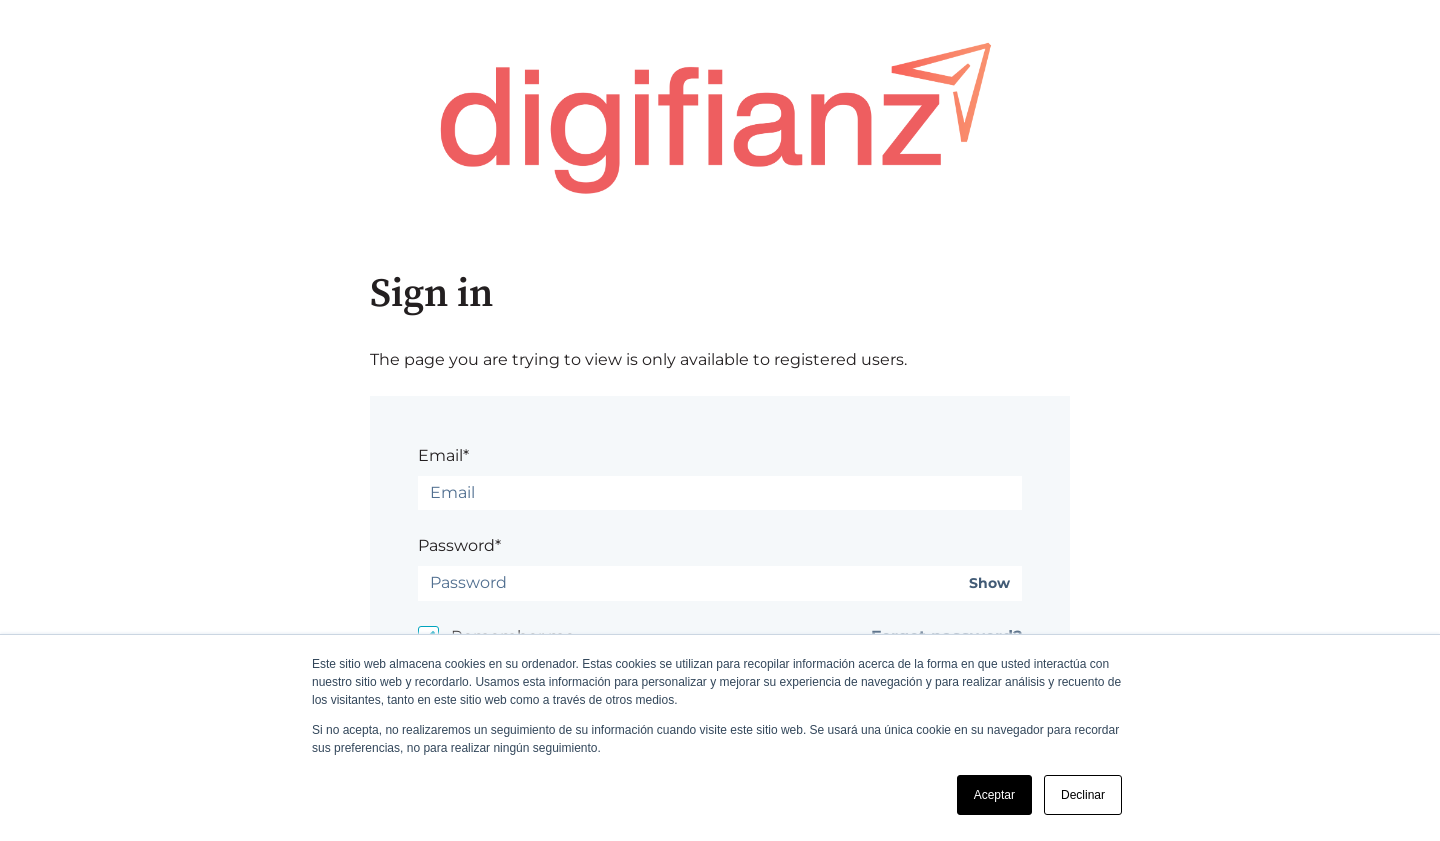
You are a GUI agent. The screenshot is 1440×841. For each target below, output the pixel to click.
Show (989, 583)
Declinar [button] (1083, 795)
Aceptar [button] (994, 795)
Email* (443, 455)
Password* (459, 545)
